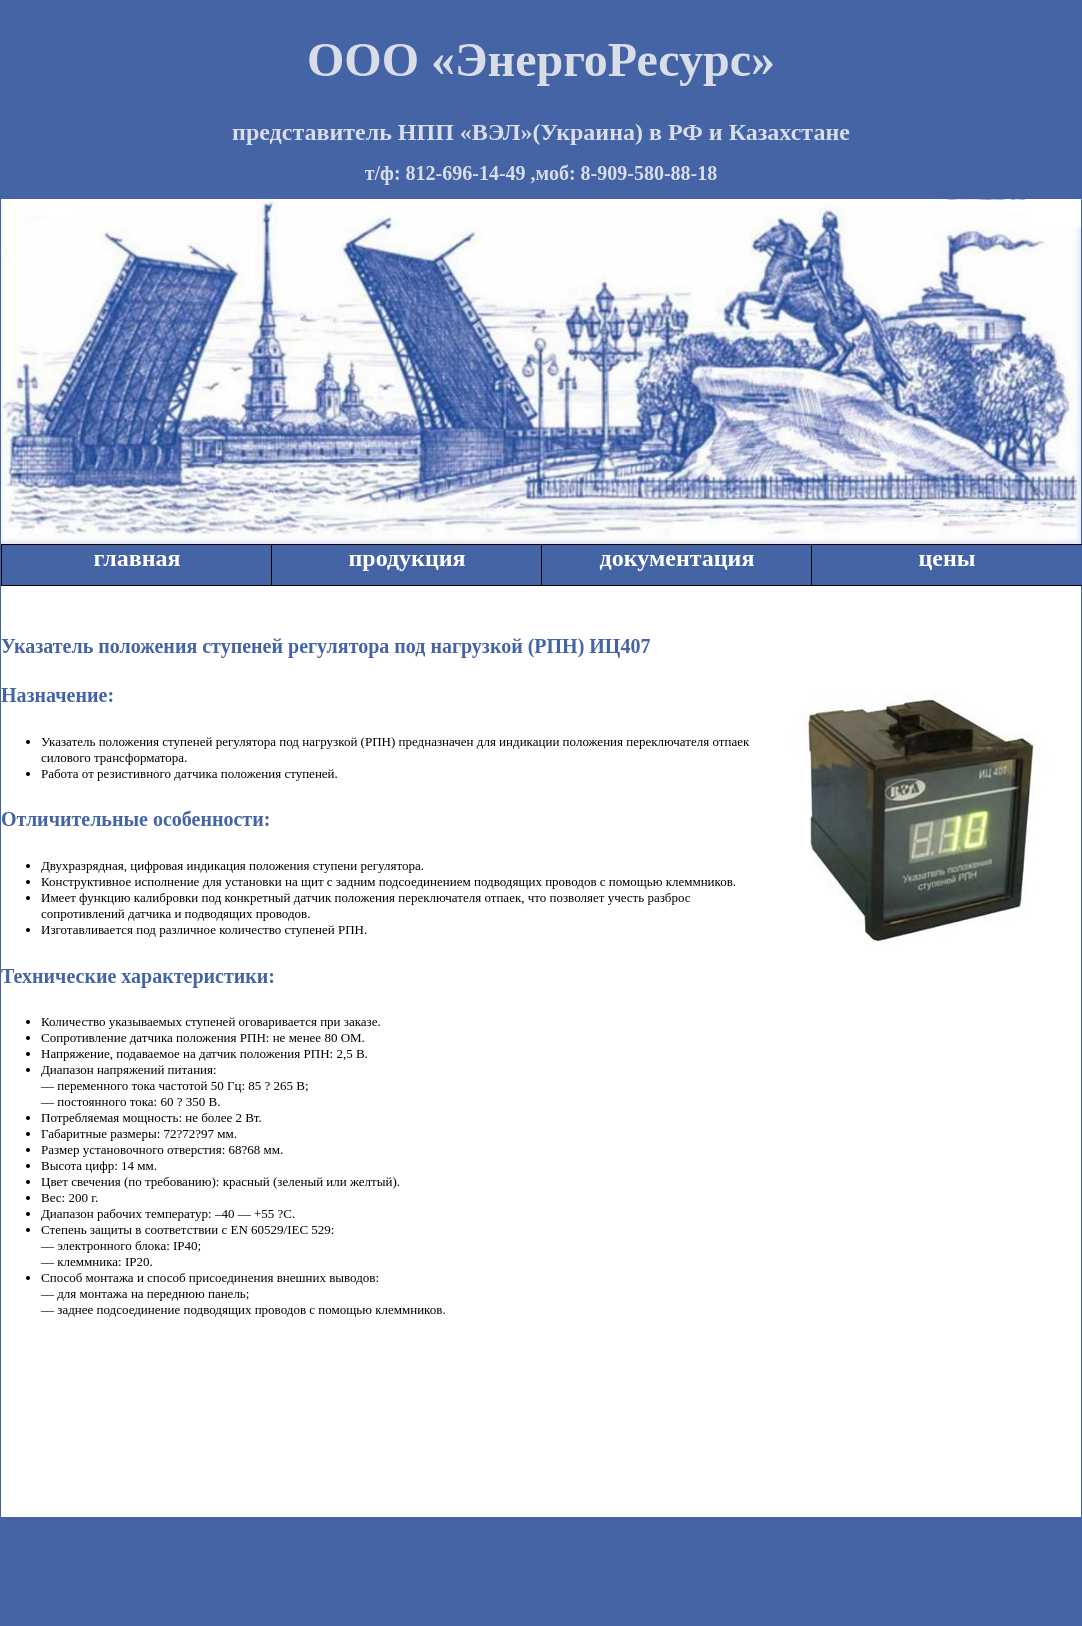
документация (677, 558)
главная (137, 558)
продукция (406, 558)
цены (946, 558)
